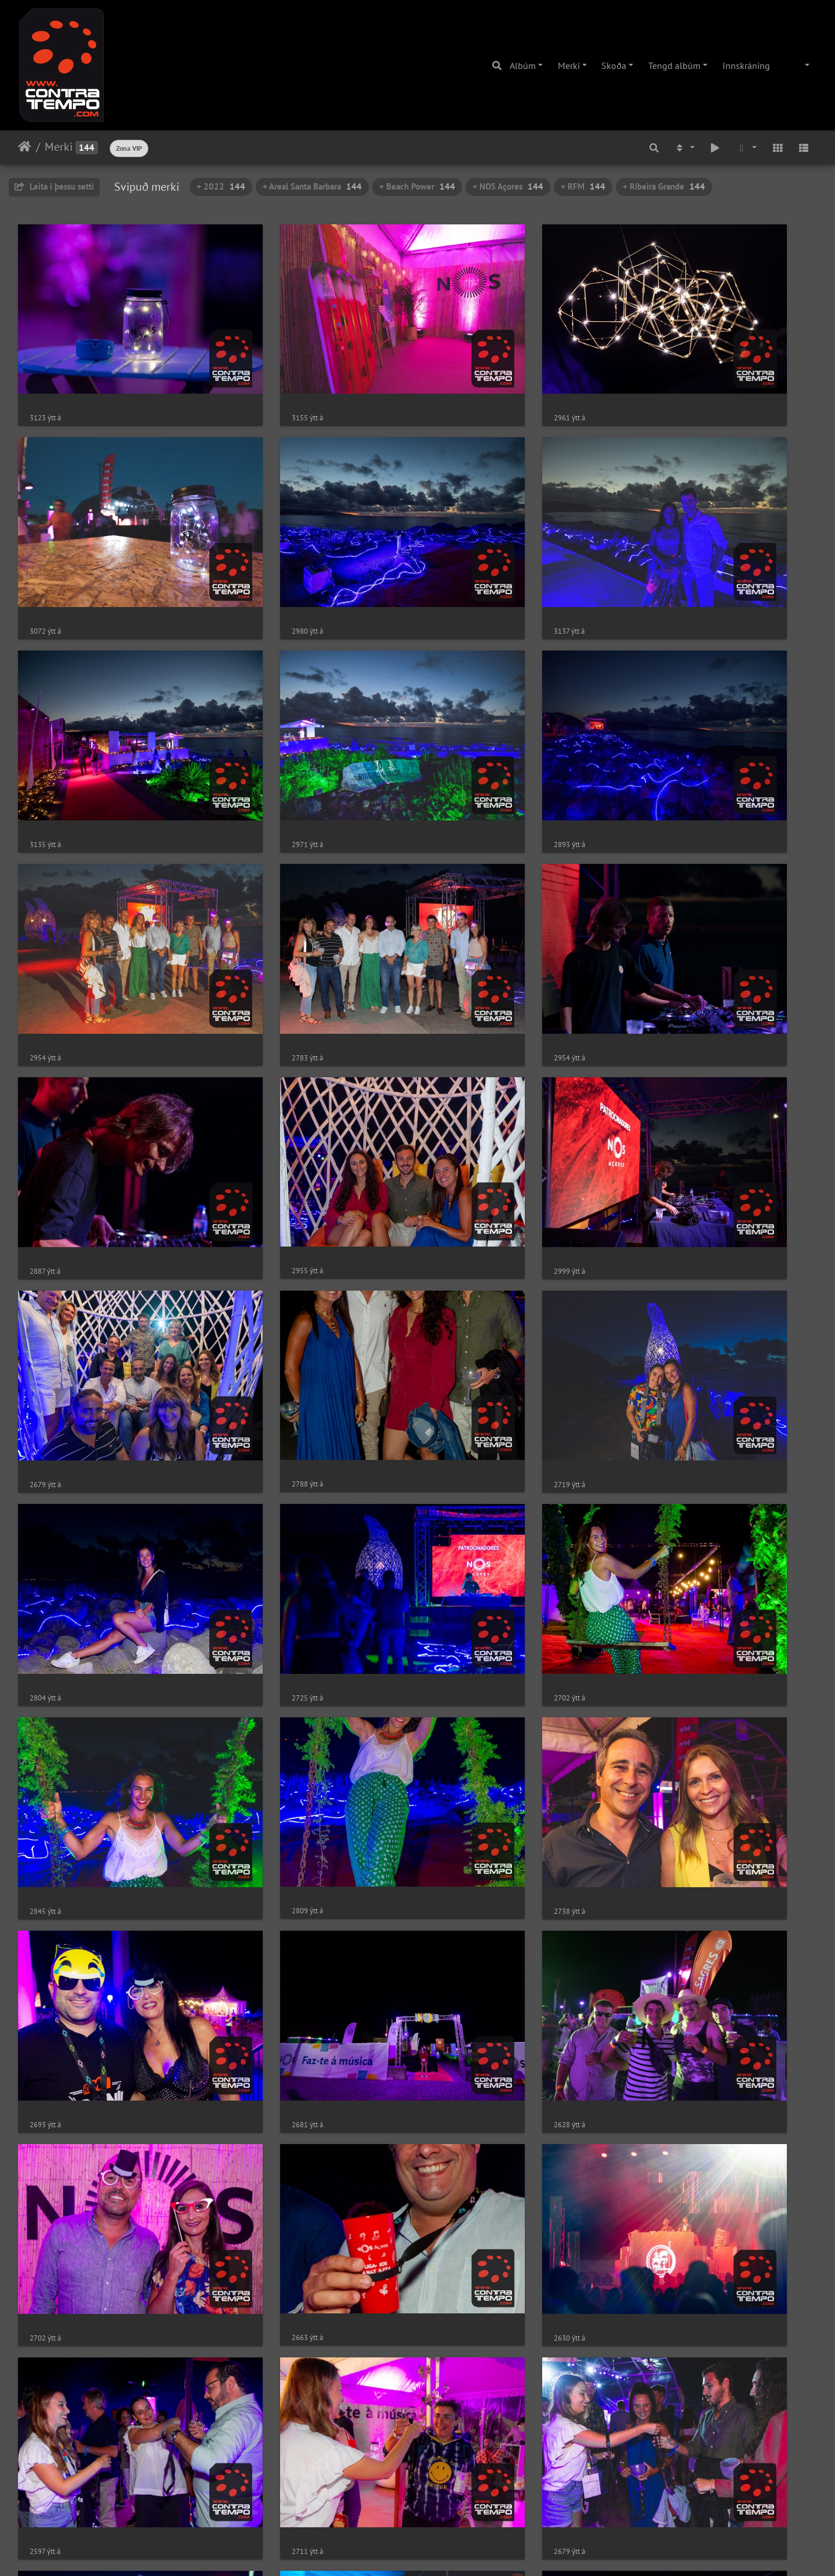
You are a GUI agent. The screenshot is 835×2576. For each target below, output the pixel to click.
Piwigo (438, 2551)
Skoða (613, 65)
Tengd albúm (674, 65)
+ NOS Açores (508, 186)
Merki (569, 65)
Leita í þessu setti (54, 186)
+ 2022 (221, 186)
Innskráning (746, 65)
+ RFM (583, 186)
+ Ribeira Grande (664, 186)
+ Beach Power (417, 186)
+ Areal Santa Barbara (312, 186)
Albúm (523, 65)
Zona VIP (129, 148)
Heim (24, 146)
